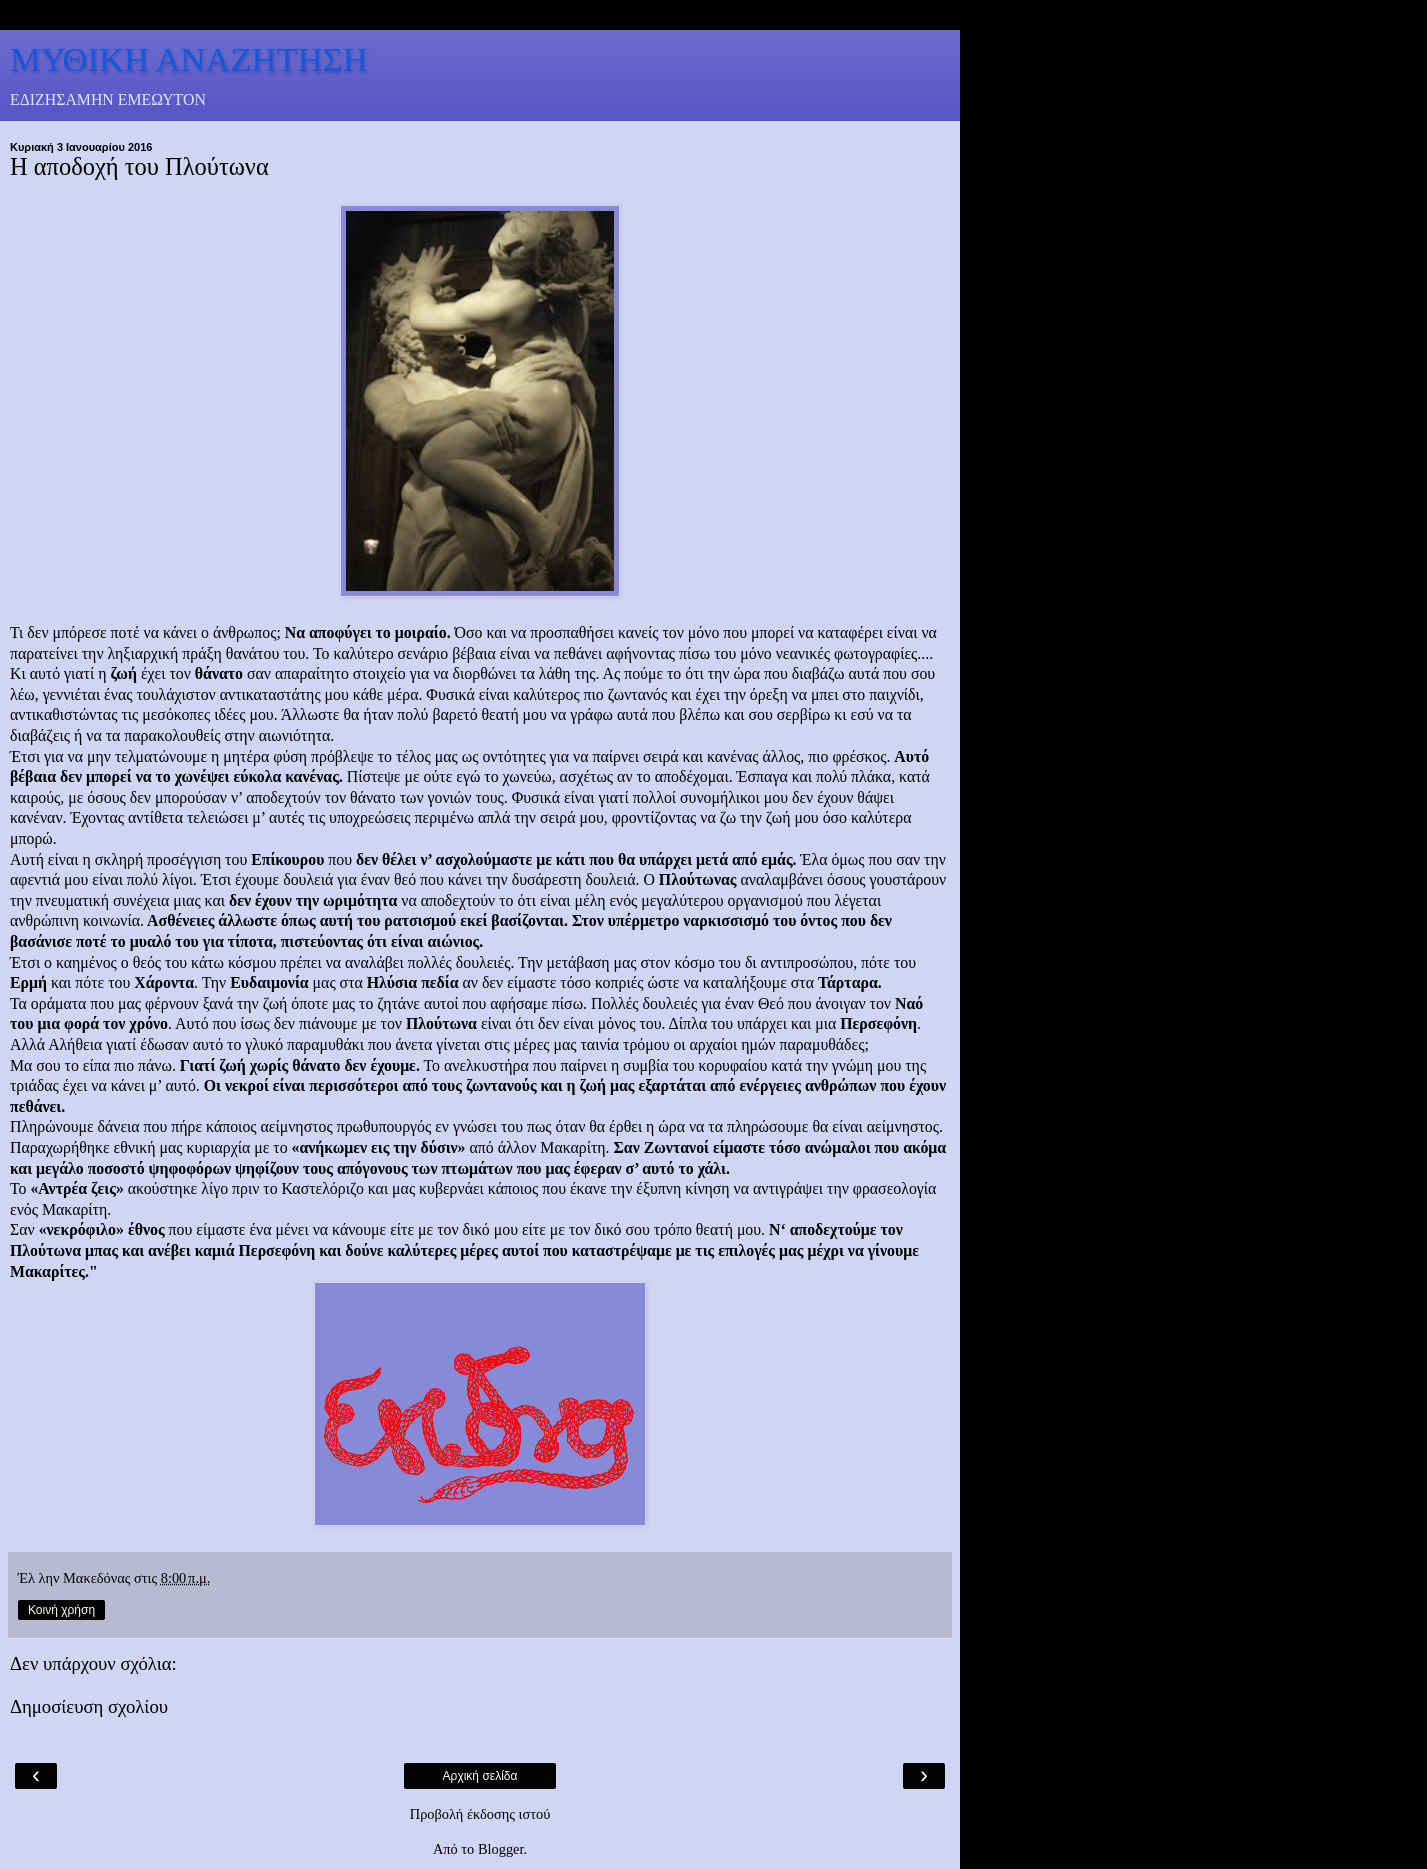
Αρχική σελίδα (480, 1776)
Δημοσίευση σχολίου (89, 1706)
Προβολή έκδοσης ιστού (480, 1814)
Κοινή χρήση (61, 1610)
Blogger (501, 1849)
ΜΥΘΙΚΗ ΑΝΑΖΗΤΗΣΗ (189, 59)
